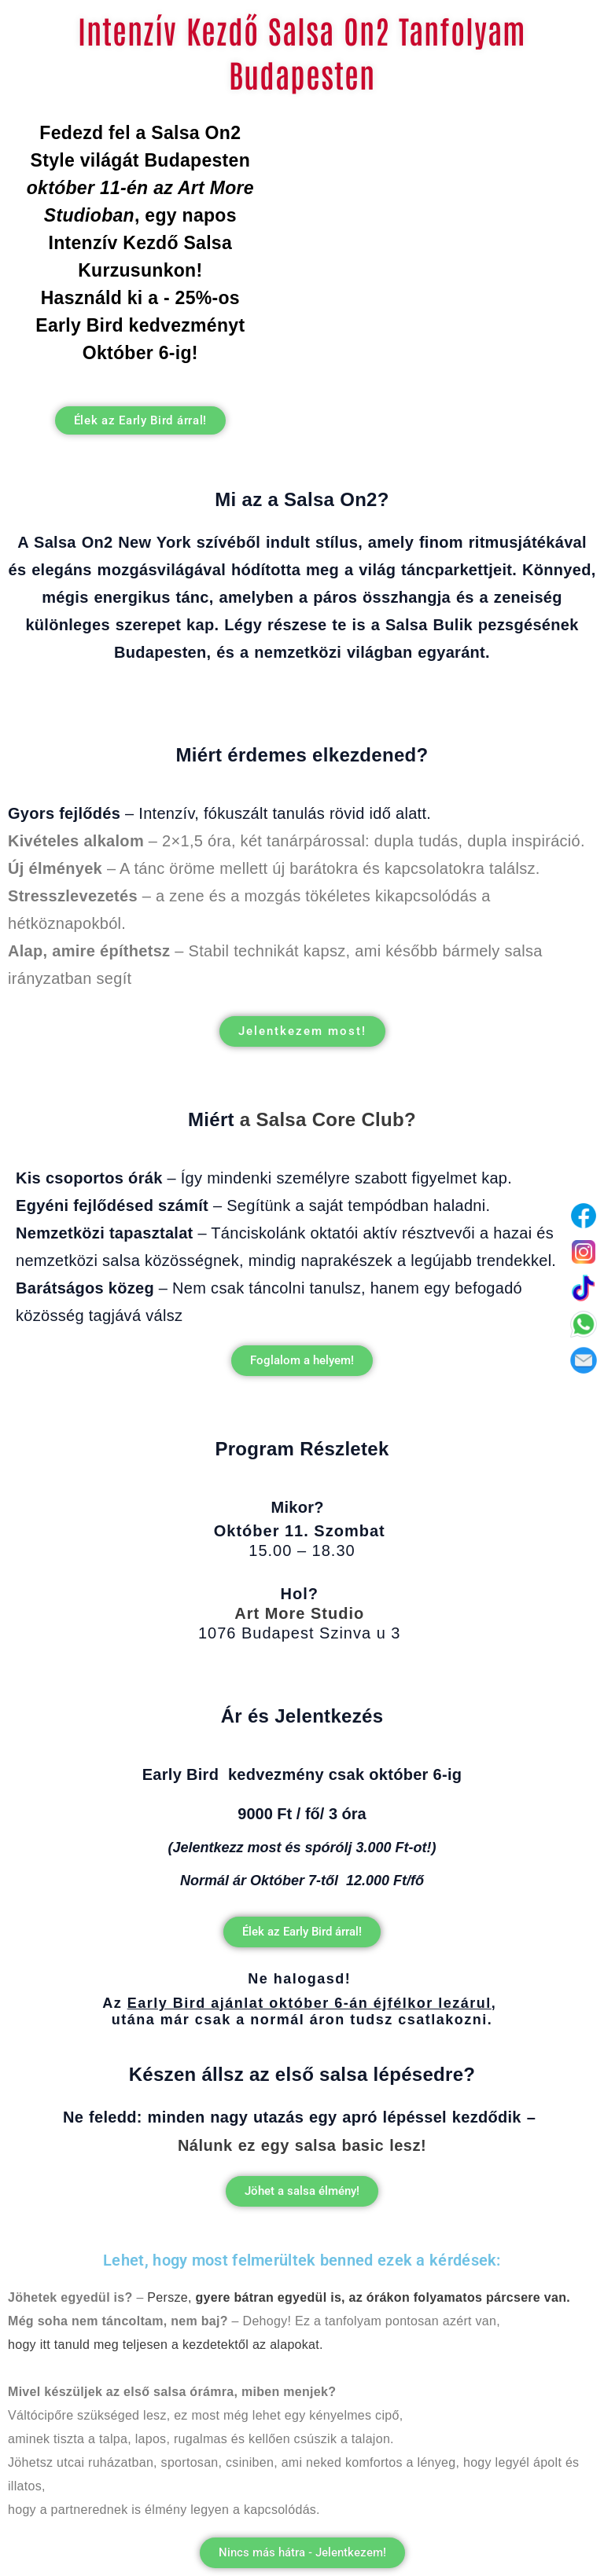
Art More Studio (299, 1613)
